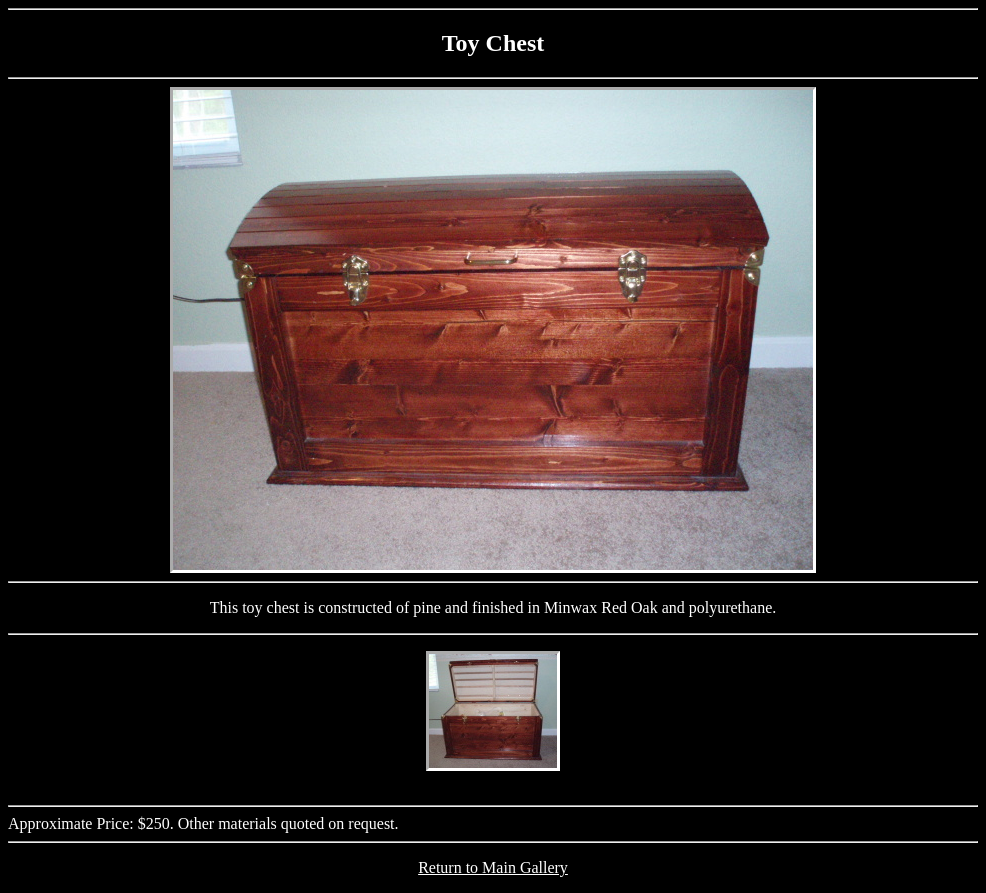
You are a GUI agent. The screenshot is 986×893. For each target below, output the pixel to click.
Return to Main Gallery (493, 867)
